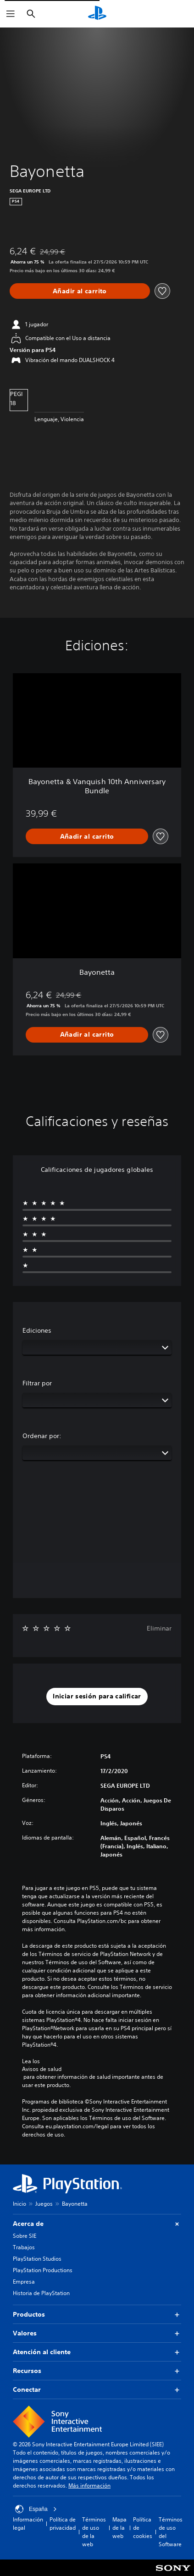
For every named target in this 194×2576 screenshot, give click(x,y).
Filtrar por (37, 1383)
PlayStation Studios (37, 2259)
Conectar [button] (97, 2389)
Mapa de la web (119, 2528)
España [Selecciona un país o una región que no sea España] (36, 2509)
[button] (96, 1696)
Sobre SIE (24, 2236)
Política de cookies (142, 2528)
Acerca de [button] (97, 2224)
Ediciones (36, 1330)
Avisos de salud (41, 2069)
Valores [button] (97, 2333)
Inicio (19, 2204)
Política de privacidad (63, 2524)
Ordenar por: (41, 1436)
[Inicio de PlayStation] (97, 13)
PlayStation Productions (42, 2270)
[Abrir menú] (10, 13)
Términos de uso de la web (94, 2532)
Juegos (44, 2204)
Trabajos (24, 2247)
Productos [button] (97, 2314)
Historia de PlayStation (41, 2293)
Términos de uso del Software (171, 2532)
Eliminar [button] (159, 1628)
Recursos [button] (97, 2371)
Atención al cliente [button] (97, 2352)
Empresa (24, 2281)
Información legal (28, 2524)
